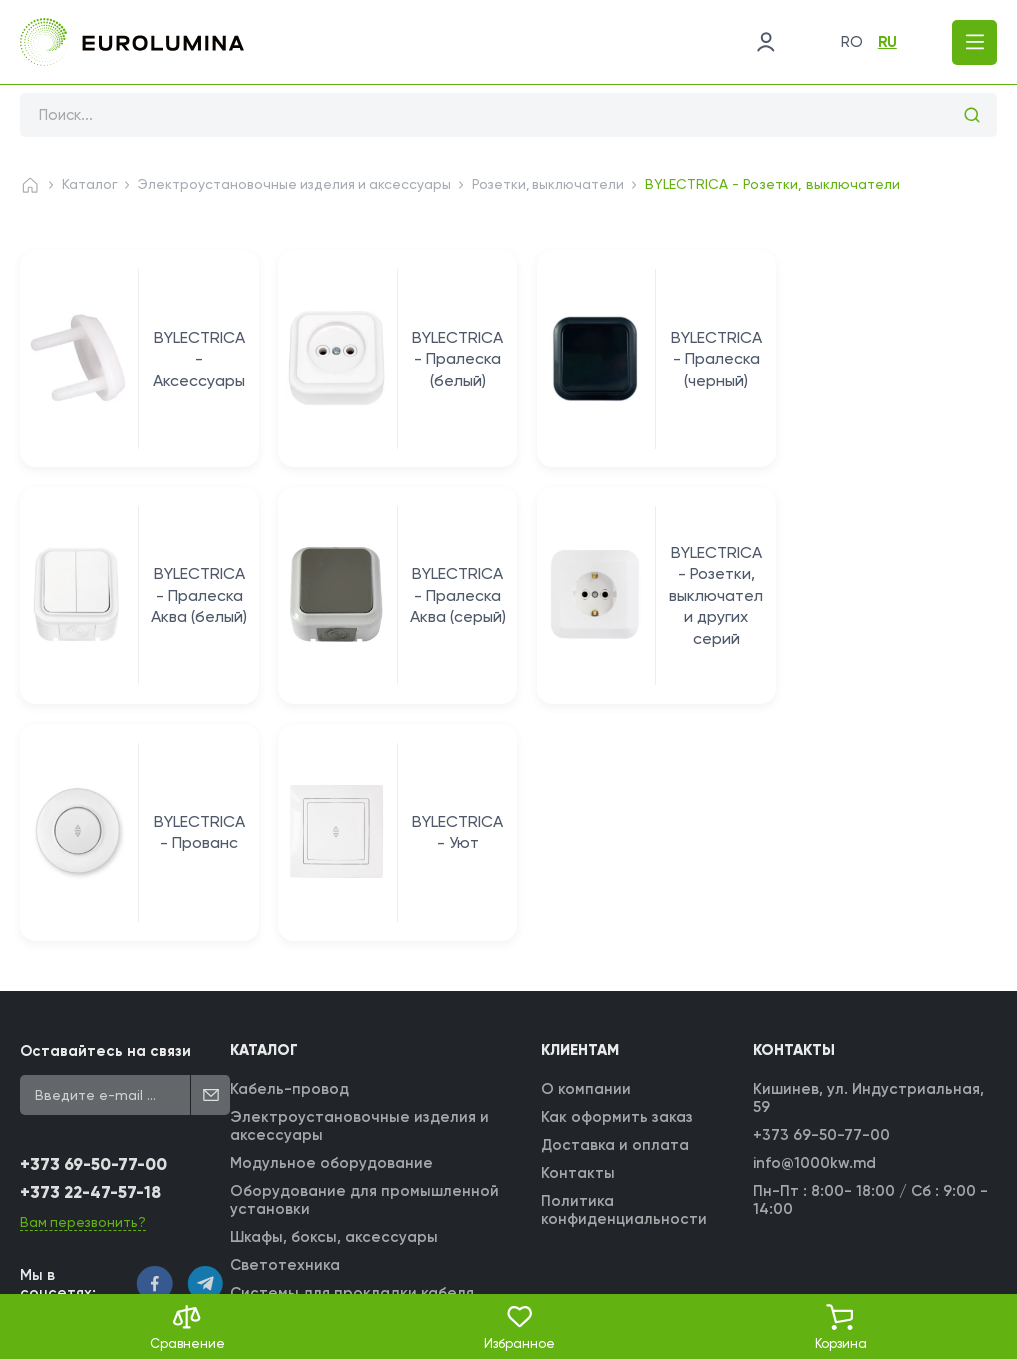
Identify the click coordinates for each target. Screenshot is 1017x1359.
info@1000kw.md (815, 934)
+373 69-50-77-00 (93, 935)
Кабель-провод (290, 860)
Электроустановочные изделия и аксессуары (298, 184)
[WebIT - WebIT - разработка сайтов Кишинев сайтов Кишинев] (978, 1262)
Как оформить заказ (618, 888)
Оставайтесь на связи (105, 821)
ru (882, 42)
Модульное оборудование (332, 934)
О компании (587, 860)
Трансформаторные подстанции (358, 1176)
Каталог (90, 184)
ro (847, 42)
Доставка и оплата (616, 916)
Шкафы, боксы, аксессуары (335, 1008)
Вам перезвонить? (84, 992)
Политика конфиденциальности (625, 981)
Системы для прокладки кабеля (353, 1064)
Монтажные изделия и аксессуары (364, 1092)
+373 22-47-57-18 (91, 963)
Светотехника (286, 1036)
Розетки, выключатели (556, 184)
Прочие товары (291, 1148)
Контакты (579, 944)
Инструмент (277, 1120)
